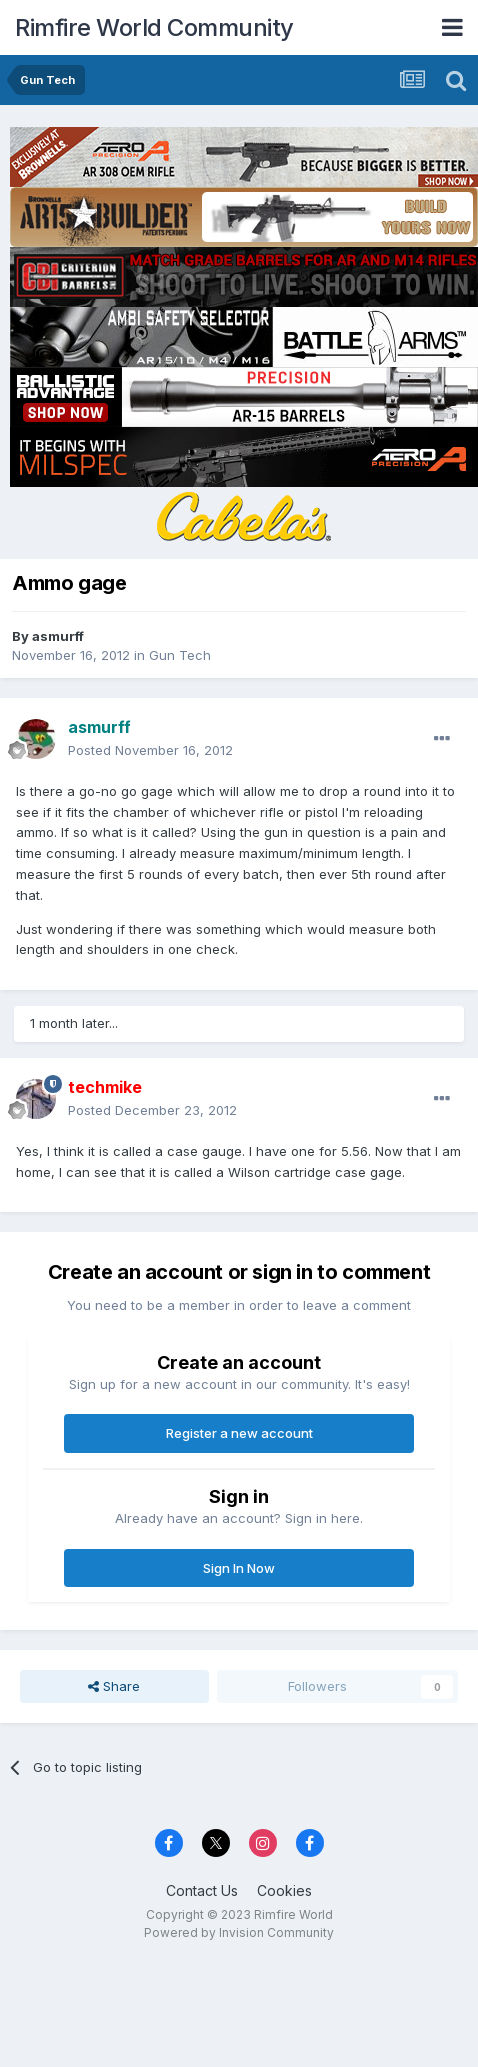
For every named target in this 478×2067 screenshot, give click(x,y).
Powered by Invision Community (239, 1932)
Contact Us (202, 1890)
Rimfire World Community (154, 27)
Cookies (284, 1890)
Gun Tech (180, 655)
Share (114, 1686)
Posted (150, 750)
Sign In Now (239, 1568)
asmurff (58, 636)
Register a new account (239, 1433)
